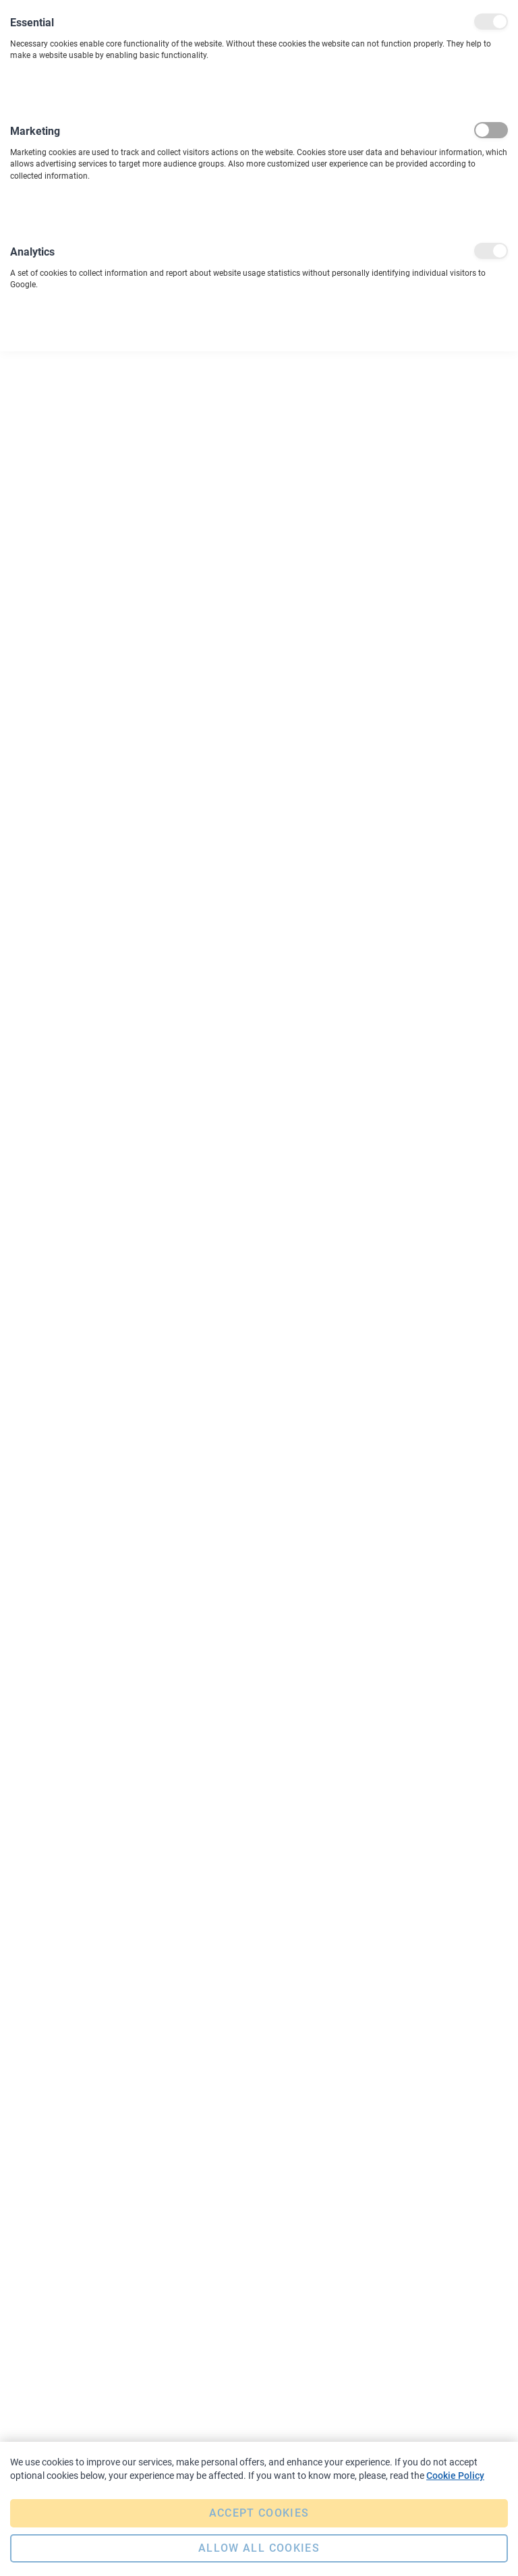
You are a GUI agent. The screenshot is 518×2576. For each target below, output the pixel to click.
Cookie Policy (455, 2475)
